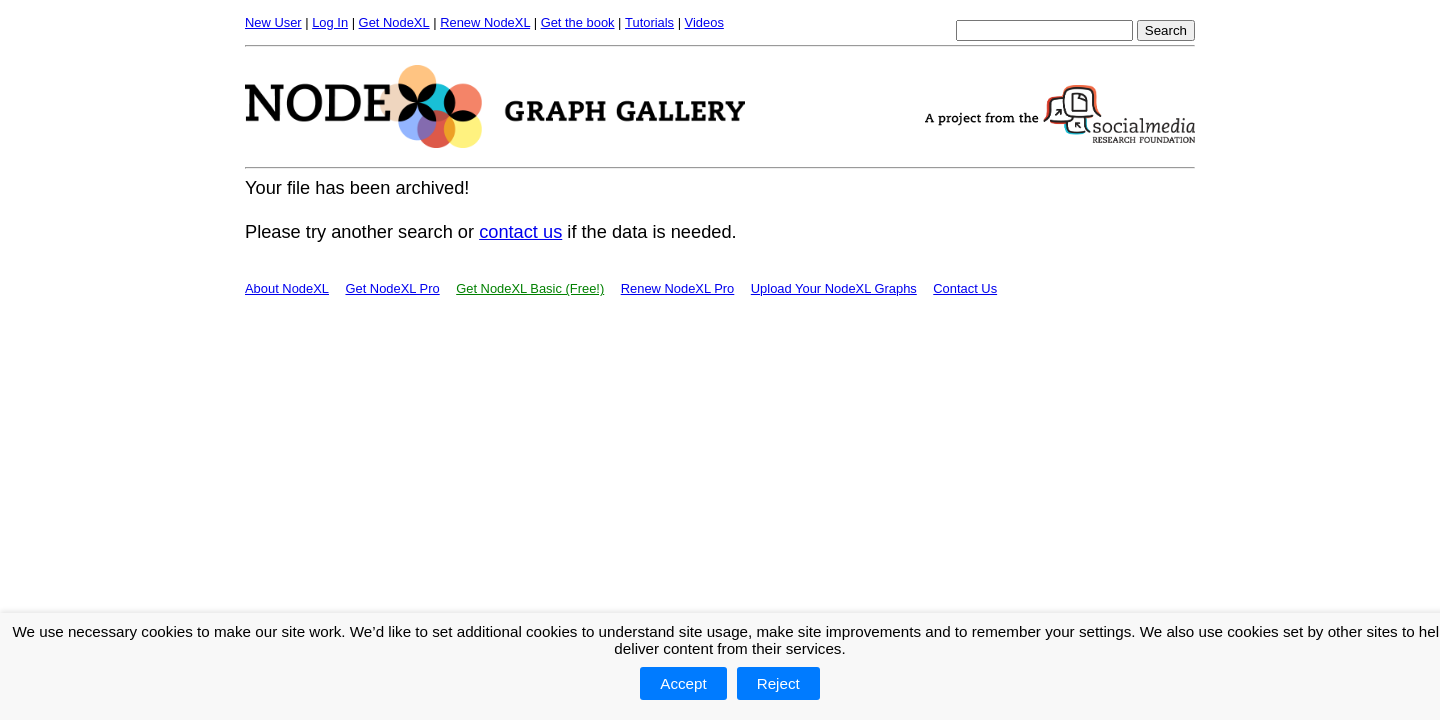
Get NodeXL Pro (392, 288)
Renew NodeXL (485, 22)
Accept (683, 683)
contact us (520, 231)
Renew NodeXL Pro (678, 288)
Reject (778, 683)
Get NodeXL (394, 22)
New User (273, 22)
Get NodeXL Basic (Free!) (530, 288)
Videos (704, 22)
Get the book (578, 22)
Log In (330, 22)
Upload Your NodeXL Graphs (834, 288)
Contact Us (965, 288)
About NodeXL (287, 288)
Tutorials (649, 22)
